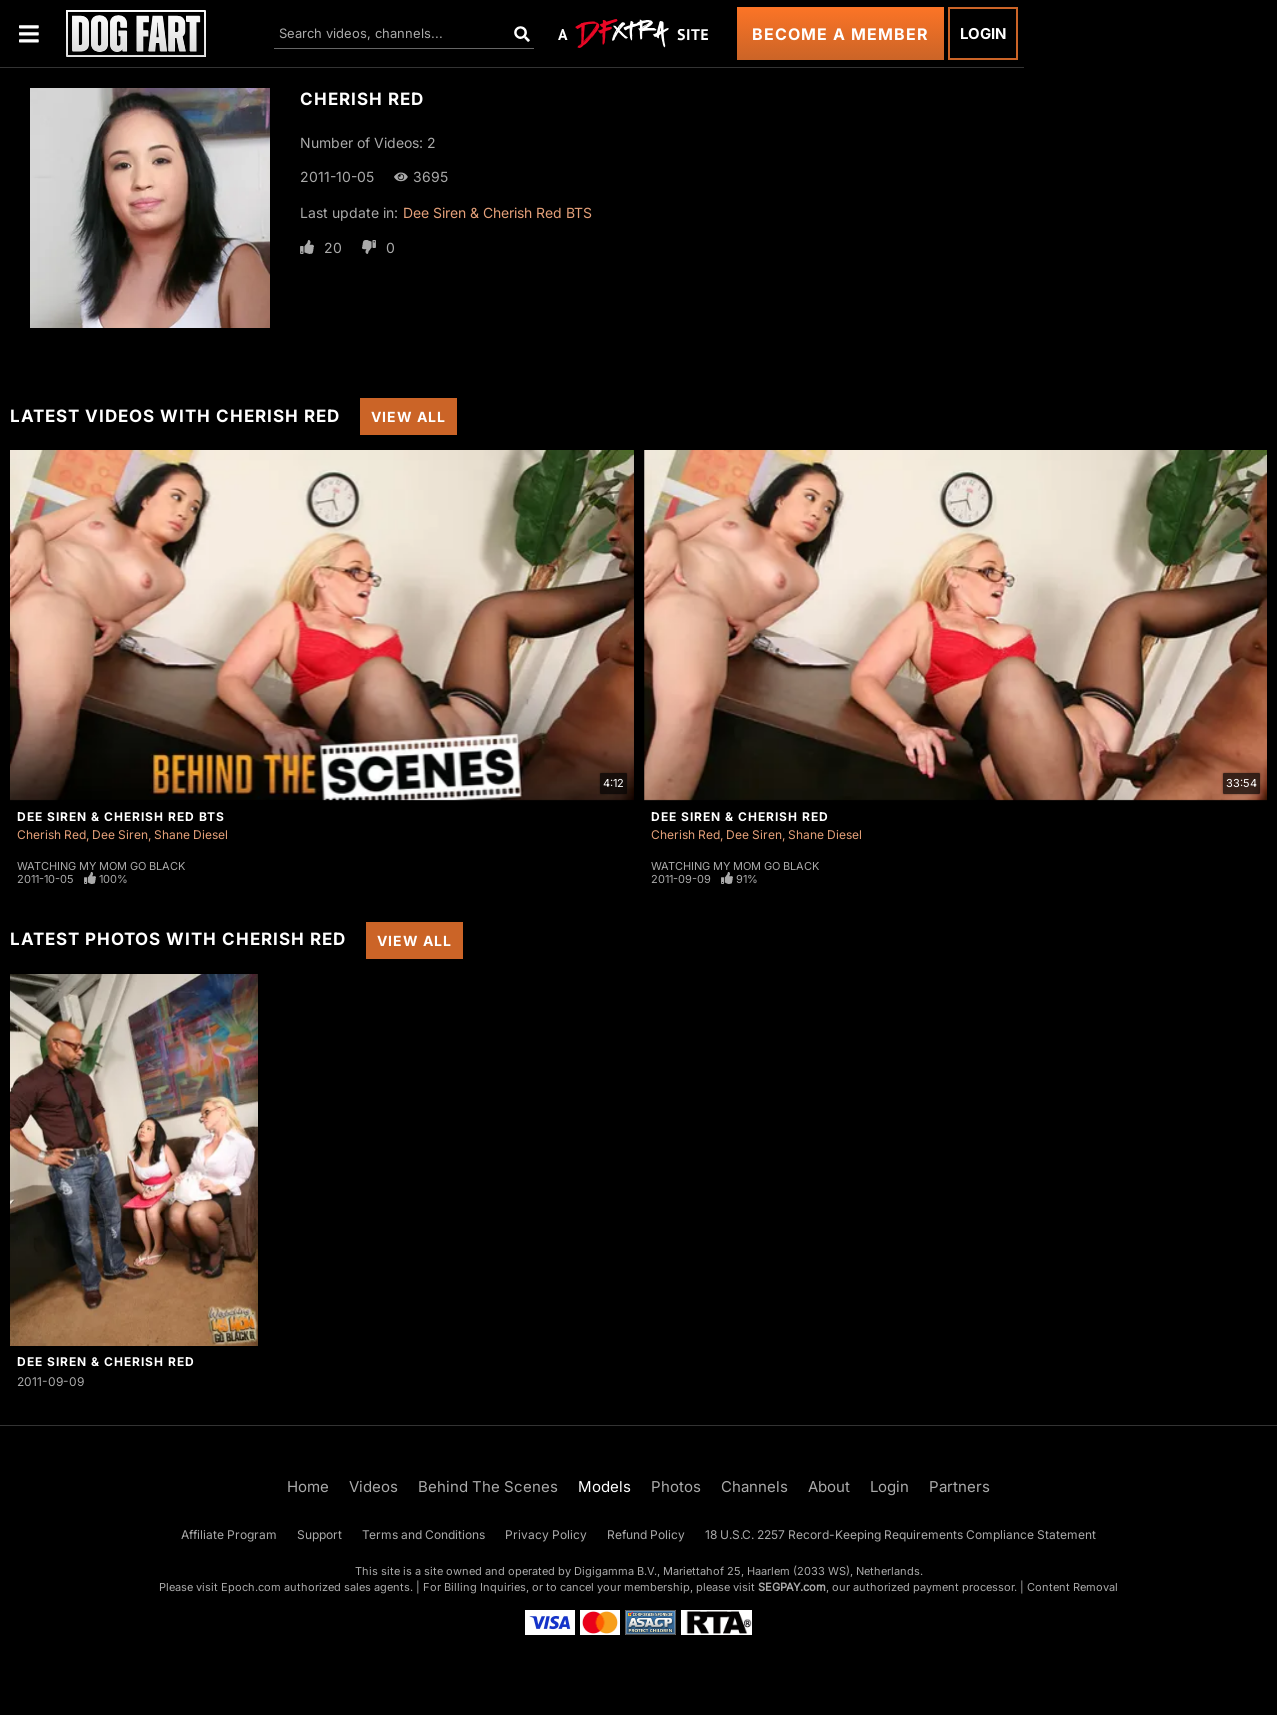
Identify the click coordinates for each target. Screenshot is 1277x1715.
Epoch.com (251, 1587)
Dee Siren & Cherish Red (740, 816)
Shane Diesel (191, 834)
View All (408, 416)
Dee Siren (120, 834)
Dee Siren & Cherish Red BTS (497, 212)
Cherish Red (51, 834)
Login (983, 33)
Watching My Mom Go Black (101, 866)
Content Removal (1072, 1587)
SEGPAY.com (792, 1587)
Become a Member (840, 34)
